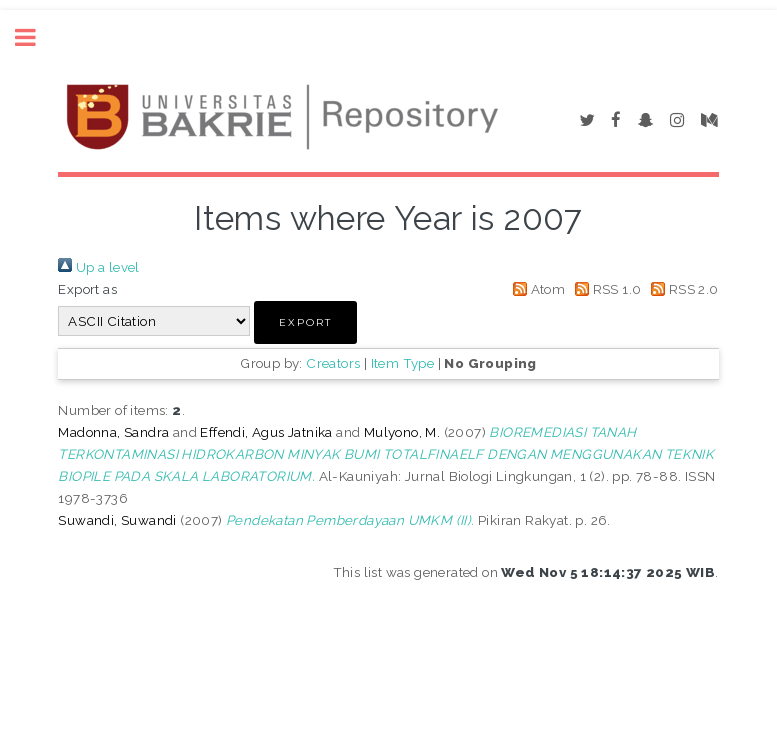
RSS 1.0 (605, 289)
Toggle (36, 37)
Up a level (98, 267)
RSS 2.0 (682, 289)
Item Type (403, 363)
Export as (87, 289)
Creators (333, 363)
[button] (305, 322)
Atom (535, 289)
